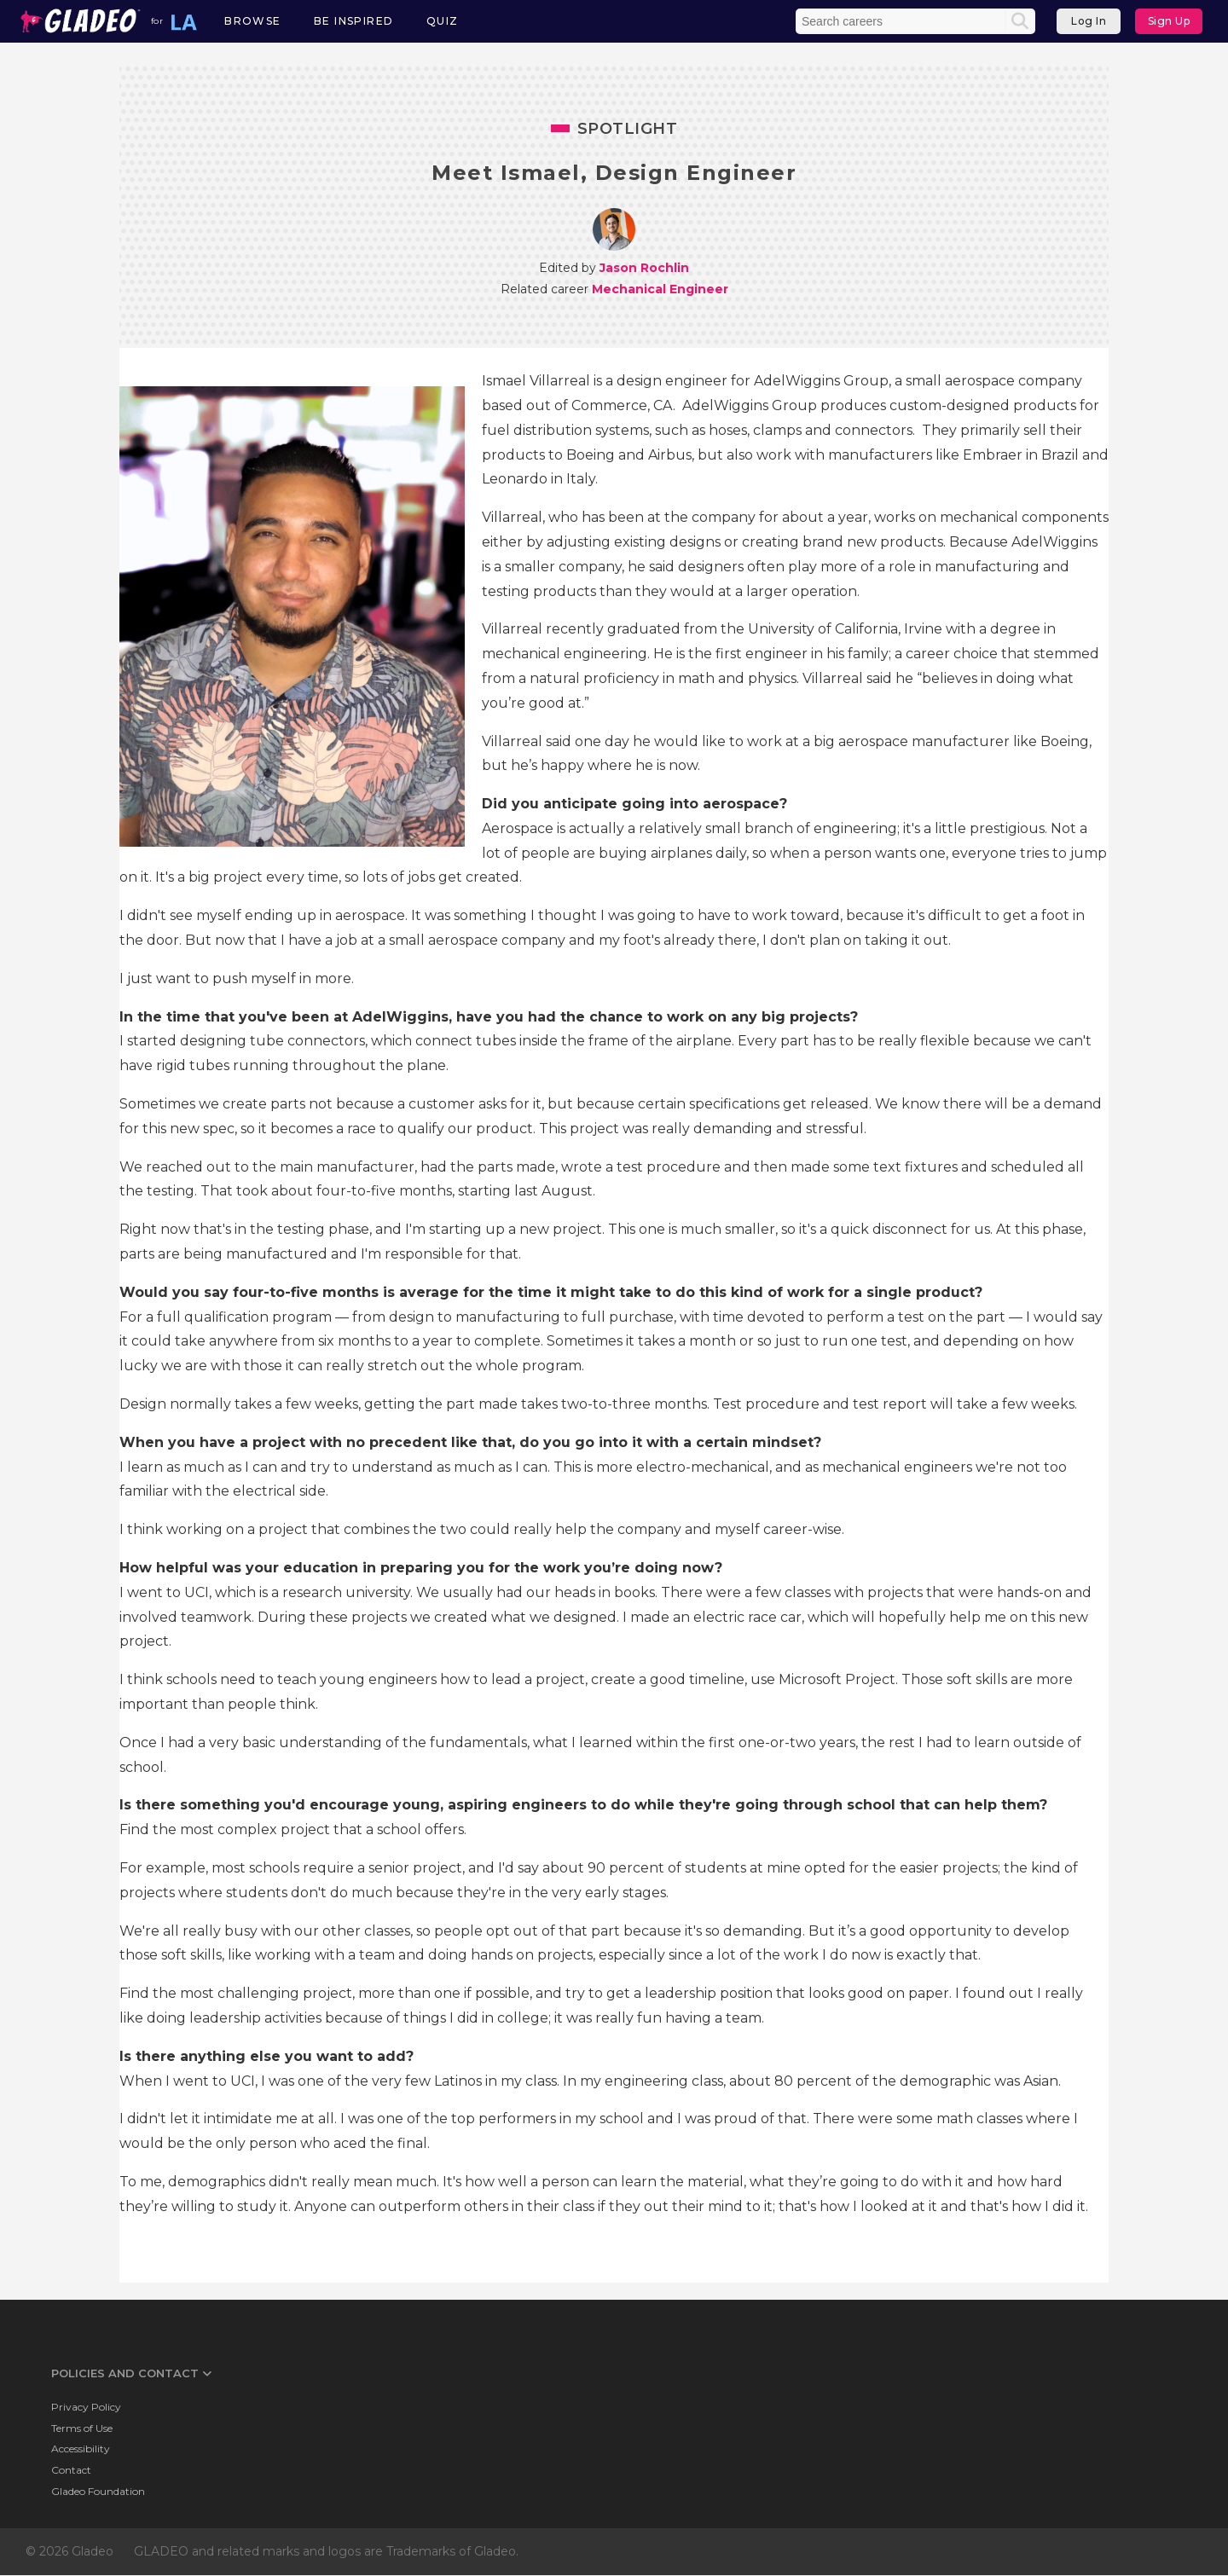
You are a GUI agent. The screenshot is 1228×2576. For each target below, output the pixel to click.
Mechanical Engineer (660, 289)
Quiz (442, 20)
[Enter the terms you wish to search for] (902, 21)
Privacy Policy (86, 2406)
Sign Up (1169, 20)
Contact (71, 2469)
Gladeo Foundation (98, 2491)
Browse (252, 20)
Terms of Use (82, 2428)
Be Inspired (353, 20)
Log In (1088, 20)
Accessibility (80, 2448)
